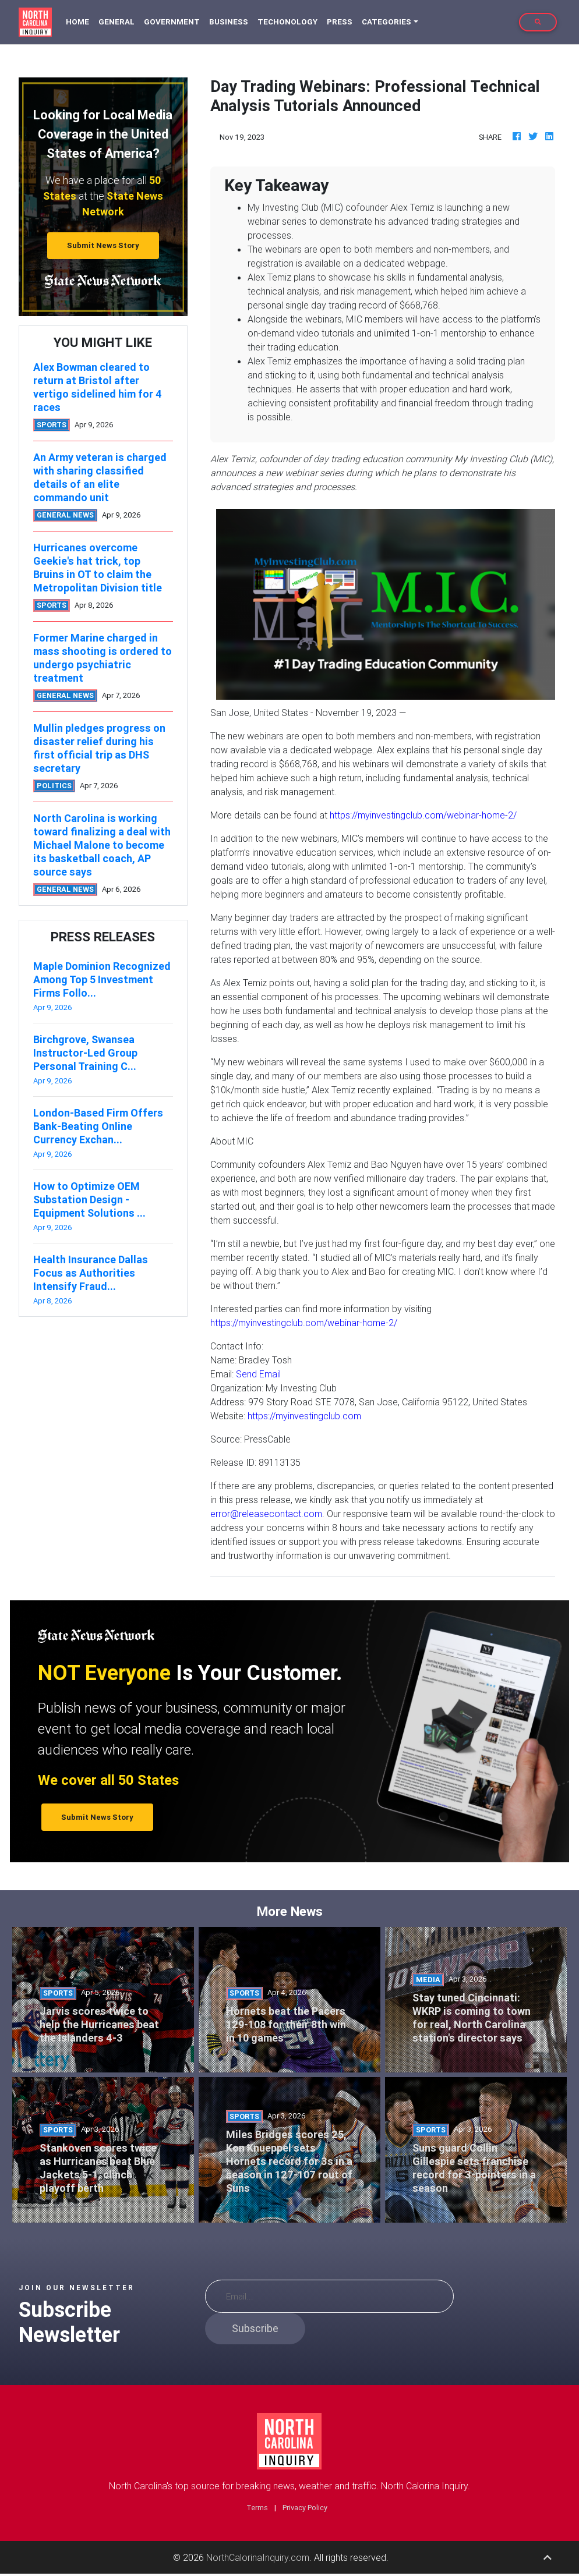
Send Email (258, 1374)
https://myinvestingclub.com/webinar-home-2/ (423, 815)
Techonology (287, 22)
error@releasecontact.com (266, 1513)
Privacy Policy (305, 2508)
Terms (257, 2508)
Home (80, 21)
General (116, 22)
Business (228, 22)
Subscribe (255, 2328)
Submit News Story (103, 245)
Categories (386, 22)
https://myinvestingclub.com (304, 1416)
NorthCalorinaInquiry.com (257, 2557)
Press (339, 22)
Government (172, 22)
